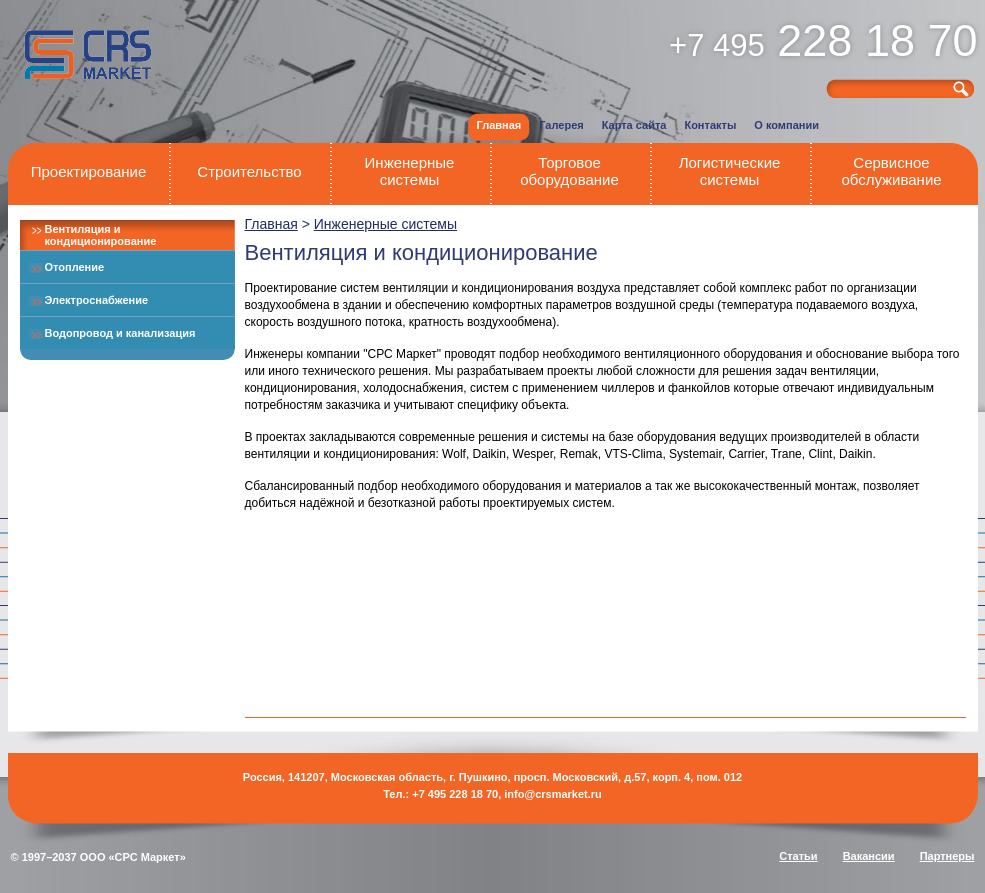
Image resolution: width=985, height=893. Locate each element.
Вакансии (869, 856)
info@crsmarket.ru (553, 794)
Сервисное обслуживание (891, 171)
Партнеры (947, 856)
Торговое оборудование (569, 171)
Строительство (249, 171)
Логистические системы (730, 171)
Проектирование (89, 171)
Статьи (798, 856)
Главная (271, 224)
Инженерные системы (410, 171)
